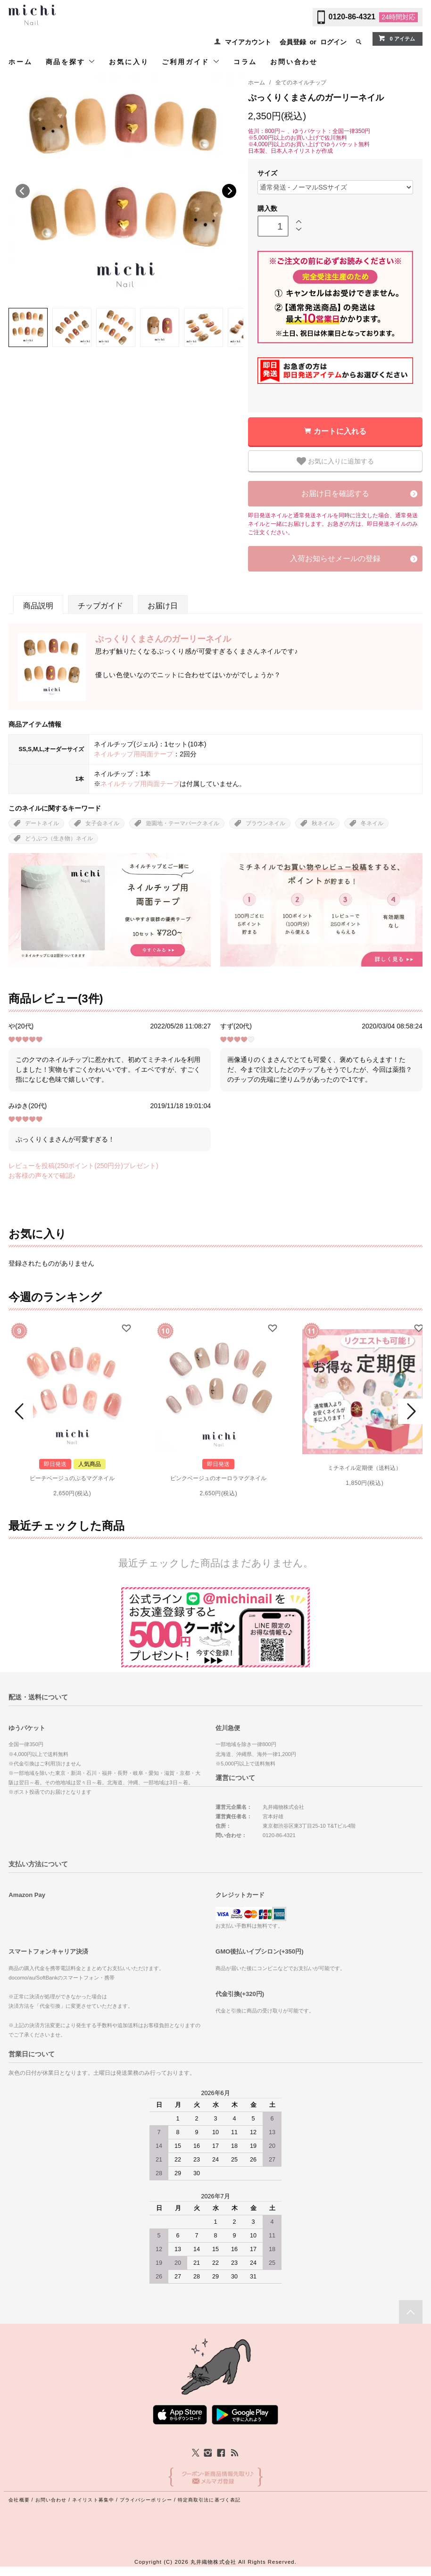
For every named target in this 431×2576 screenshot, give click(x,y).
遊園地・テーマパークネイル (182, 823)
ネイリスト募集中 (93, 2499)
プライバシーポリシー (146, 2499)
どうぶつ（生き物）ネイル (59, 838)
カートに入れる (340, 431)
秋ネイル (323, 823)
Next (229, 191)
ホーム (20, 62)
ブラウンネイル (265, 823)
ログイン (333, 42)
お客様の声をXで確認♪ (41, 1175)
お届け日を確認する (335, 493)
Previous (23, 191)
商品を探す (71, 62)
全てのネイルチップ (300, 82)
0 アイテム (396, 38)
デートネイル (42, 823)
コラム (245, 62)
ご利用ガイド (191, 62)
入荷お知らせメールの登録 (335, 559)
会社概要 (18, 2499)
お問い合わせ (294, 62)
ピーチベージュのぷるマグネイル (72, 1478)
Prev (20, 1411)
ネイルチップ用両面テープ (133, 754)
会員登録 (293, 42)
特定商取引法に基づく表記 (209, 2499)
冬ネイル (372, 823)
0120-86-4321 (352, 17)
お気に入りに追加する (335, 461)
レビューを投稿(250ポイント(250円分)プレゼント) (83, 1165)
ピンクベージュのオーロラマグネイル (218, 1478)
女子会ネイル (102, 823)
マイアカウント (248, 42)
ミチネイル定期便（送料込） (364, 1468)
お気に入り (129, 62)
